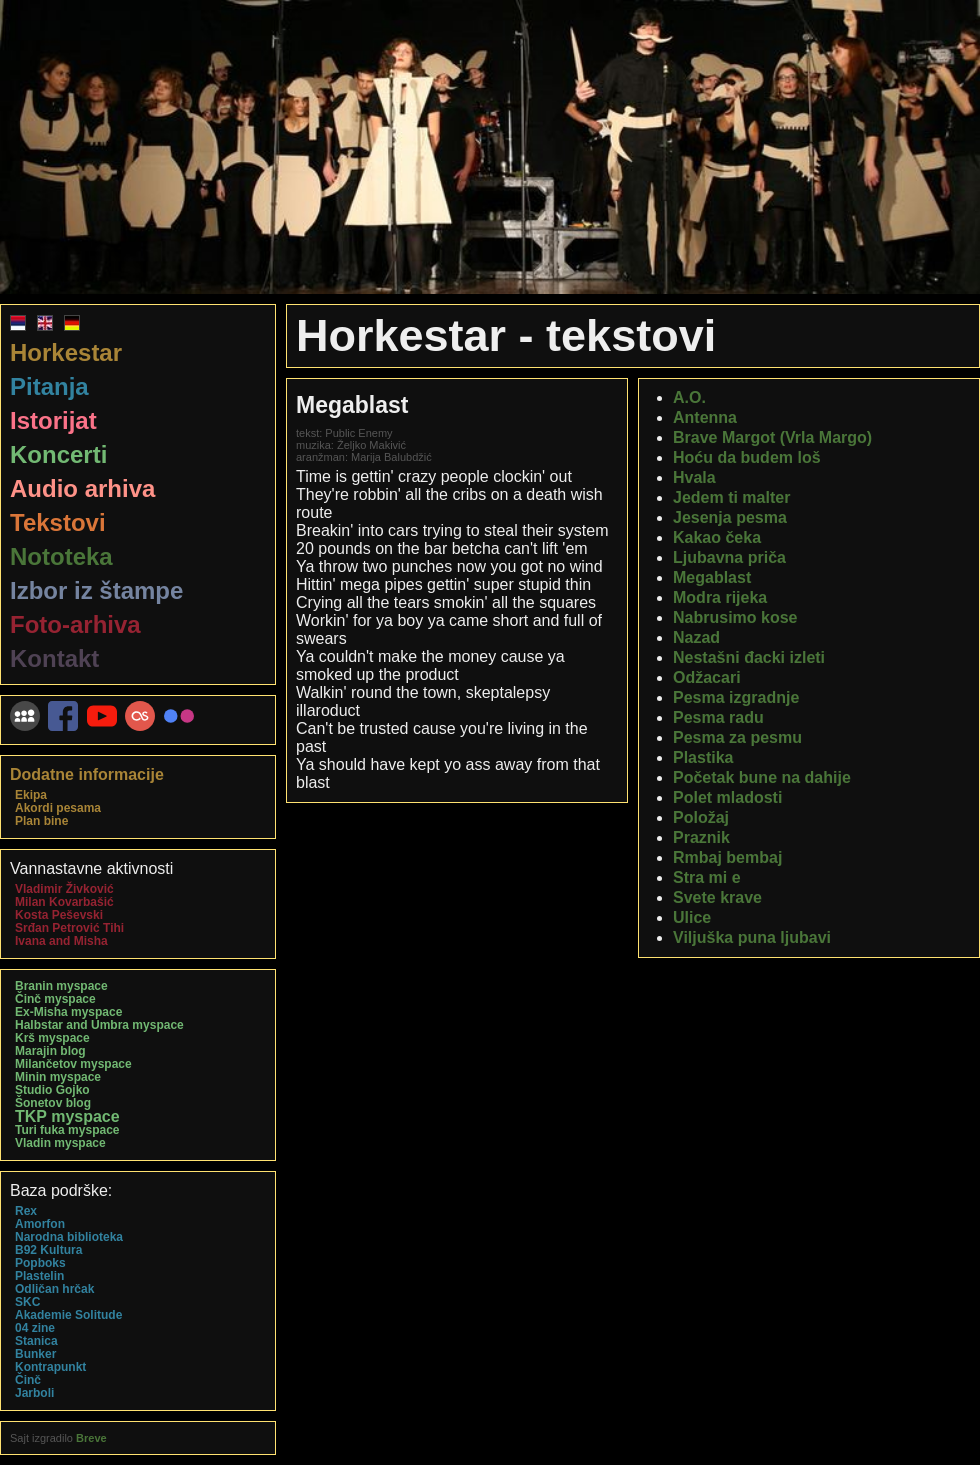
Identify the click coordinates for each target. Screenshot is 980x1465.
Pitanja (49, 386)
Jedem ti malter (731, 497)
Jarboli (34, 1393)
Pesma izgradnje (736, 697)
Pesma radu (718, 717)
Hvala (694, 477)
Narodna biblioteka (69, 1237)
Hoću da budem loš (747, 457)
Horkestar (66, 352)
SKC (27, 1302)
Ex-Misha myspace (68, 1012)
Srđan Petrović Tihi (69, 928)
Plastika (703, 757)
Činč (28, 1380)
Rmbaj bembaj (727, 857)
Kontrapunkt (50, 1367)
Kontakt (54, 658)
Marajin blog (50, 1051)
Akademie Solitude (68, 1315)
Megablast (712, 577)
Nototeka (61, 556)
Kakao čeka (717, 537)
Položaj (701, 817)
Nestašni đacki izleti (749, 657)
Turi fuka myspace (67, 1130)
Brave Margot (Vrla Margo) (772, 437)
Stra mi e (707, 877)
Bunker (35, 1354)
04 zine (35, 1328)
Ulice (692, 917)
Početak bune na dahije (762, 777)
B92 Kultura (48, 1250)
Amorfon (40, 1224)
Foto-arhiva (75, 624)
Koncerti (58, 454)
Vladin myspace (60, 1143)
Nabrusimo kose (735, 617)
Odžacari (707, 677)
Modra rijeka (720, 597)
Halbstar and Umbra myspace (99, 1025)
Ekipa (31, 795)
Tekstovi (58, 522)
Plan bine (41, 821)
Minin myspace (58, 1077)
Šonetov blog (53, 1103)
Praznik (701, 837)
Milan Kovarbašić (64, 902)
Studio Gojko (52, 1090)
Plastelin (39, 1276)
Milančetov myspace (73, 1064)
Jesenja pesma (730, 517)
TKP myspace (67, 1116)
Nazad (696, 637)
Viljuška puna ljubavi (752, 937)
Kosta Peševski (59, 915)
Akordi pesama (58, 808)
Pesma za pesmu (737, 737)
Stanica (36, 1341)
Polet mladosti (727, 797)
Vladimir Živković (64, 889)
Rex (26, 1211)
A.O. (689, 397)
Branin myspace (61, 986)
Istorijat (53, 420)
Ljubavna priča (729, 557)
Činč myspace (55, 999)
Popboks (40, 1263)
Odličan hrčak (54, 1289)
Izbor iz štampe (96, 590)
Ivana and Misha (61, 941)
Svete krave (717, 897)
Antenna (705, 417)
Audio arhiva (82, 488)
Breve (91, 1438)
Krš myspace (52, 1038)
